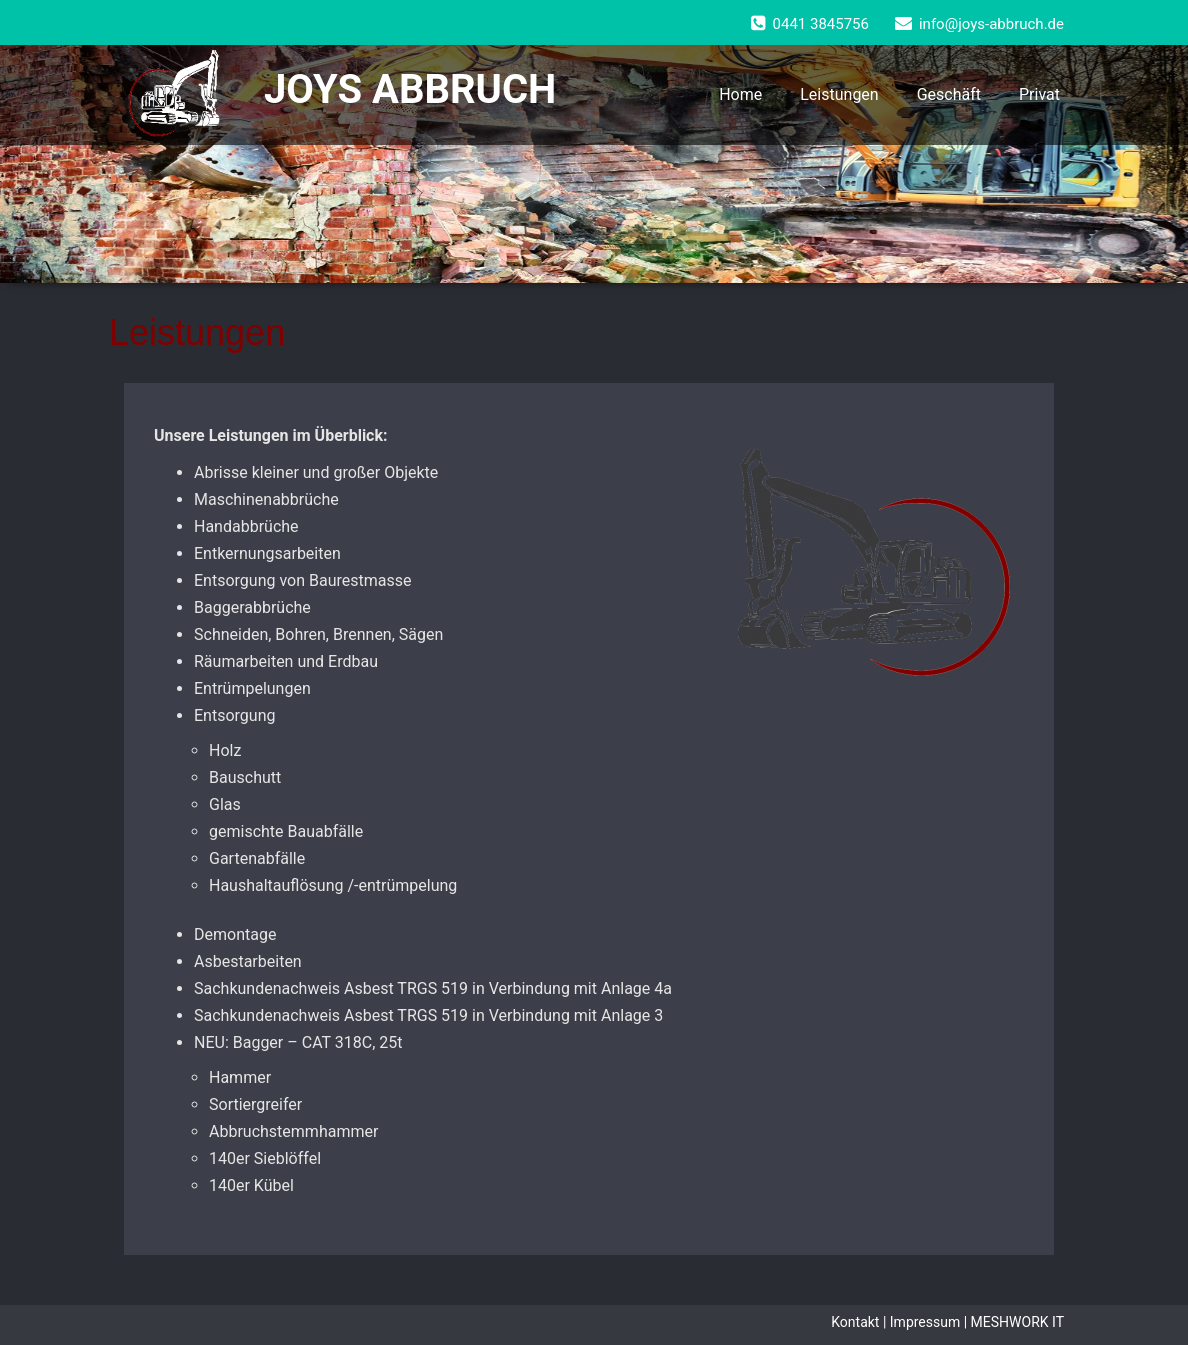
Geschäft (949, 94)
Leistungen (839, 94)
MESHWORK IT (1017, 1322)
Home (740, 94)
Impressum (925, 1322)
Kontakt (855, 1322)
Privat (1039, 94)
